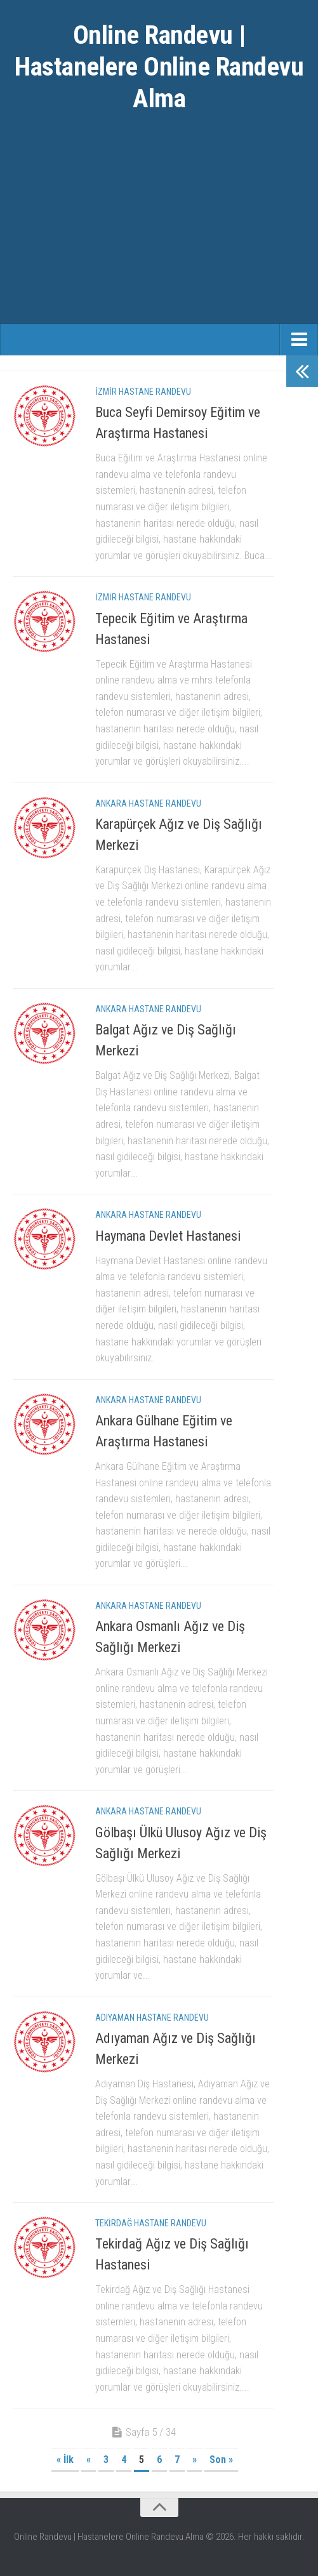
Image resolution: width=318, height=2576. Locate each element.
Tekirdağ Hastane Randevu (150, 2223)
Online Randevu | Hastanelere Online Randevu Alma (159, 66)
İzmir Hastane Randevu (143, 391)
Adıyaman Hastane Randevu (152, 2017)
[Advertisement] (159, 228)
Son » (221, 2460)
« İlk (65, 2460)
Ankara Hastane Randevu (148, 803)
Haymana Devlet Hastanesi (168, 1236)
